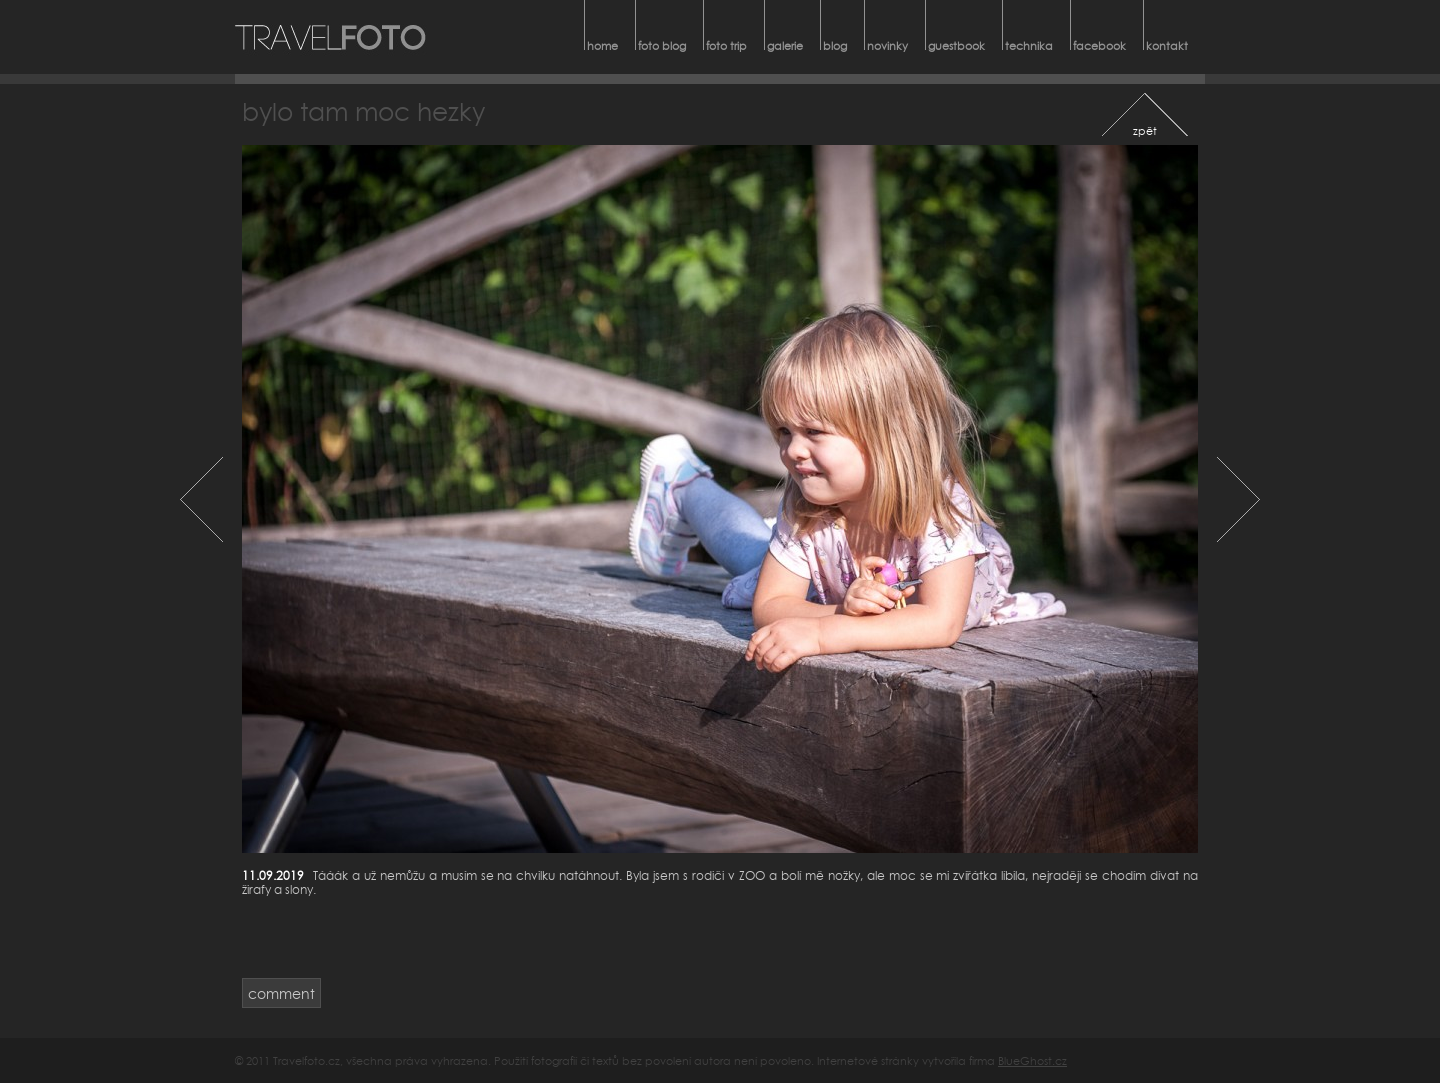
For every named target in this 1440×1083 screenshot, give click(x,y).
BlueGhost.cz (1032, 1060)
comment (281, 993)
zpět (1145, 130)
